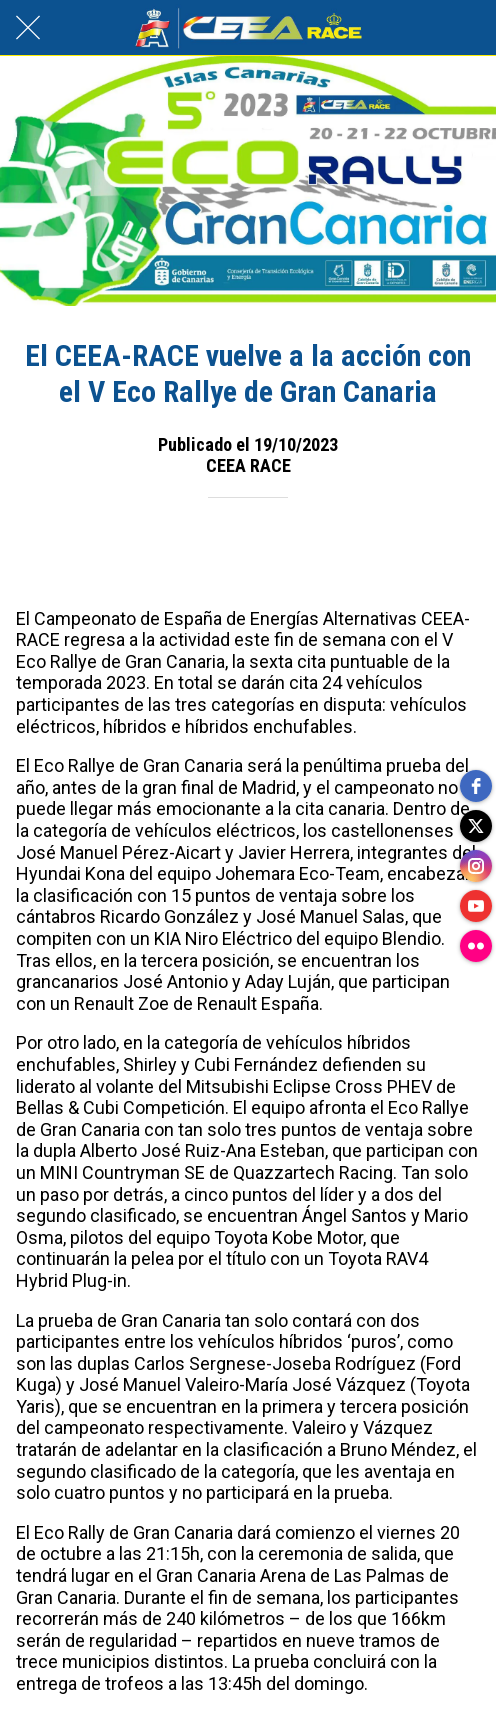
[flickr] (476, 946)
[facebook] (476, 786)
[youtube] (476, 906)
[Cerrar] (28, 28)
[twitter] (476, 826)
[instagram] (476, 866)
